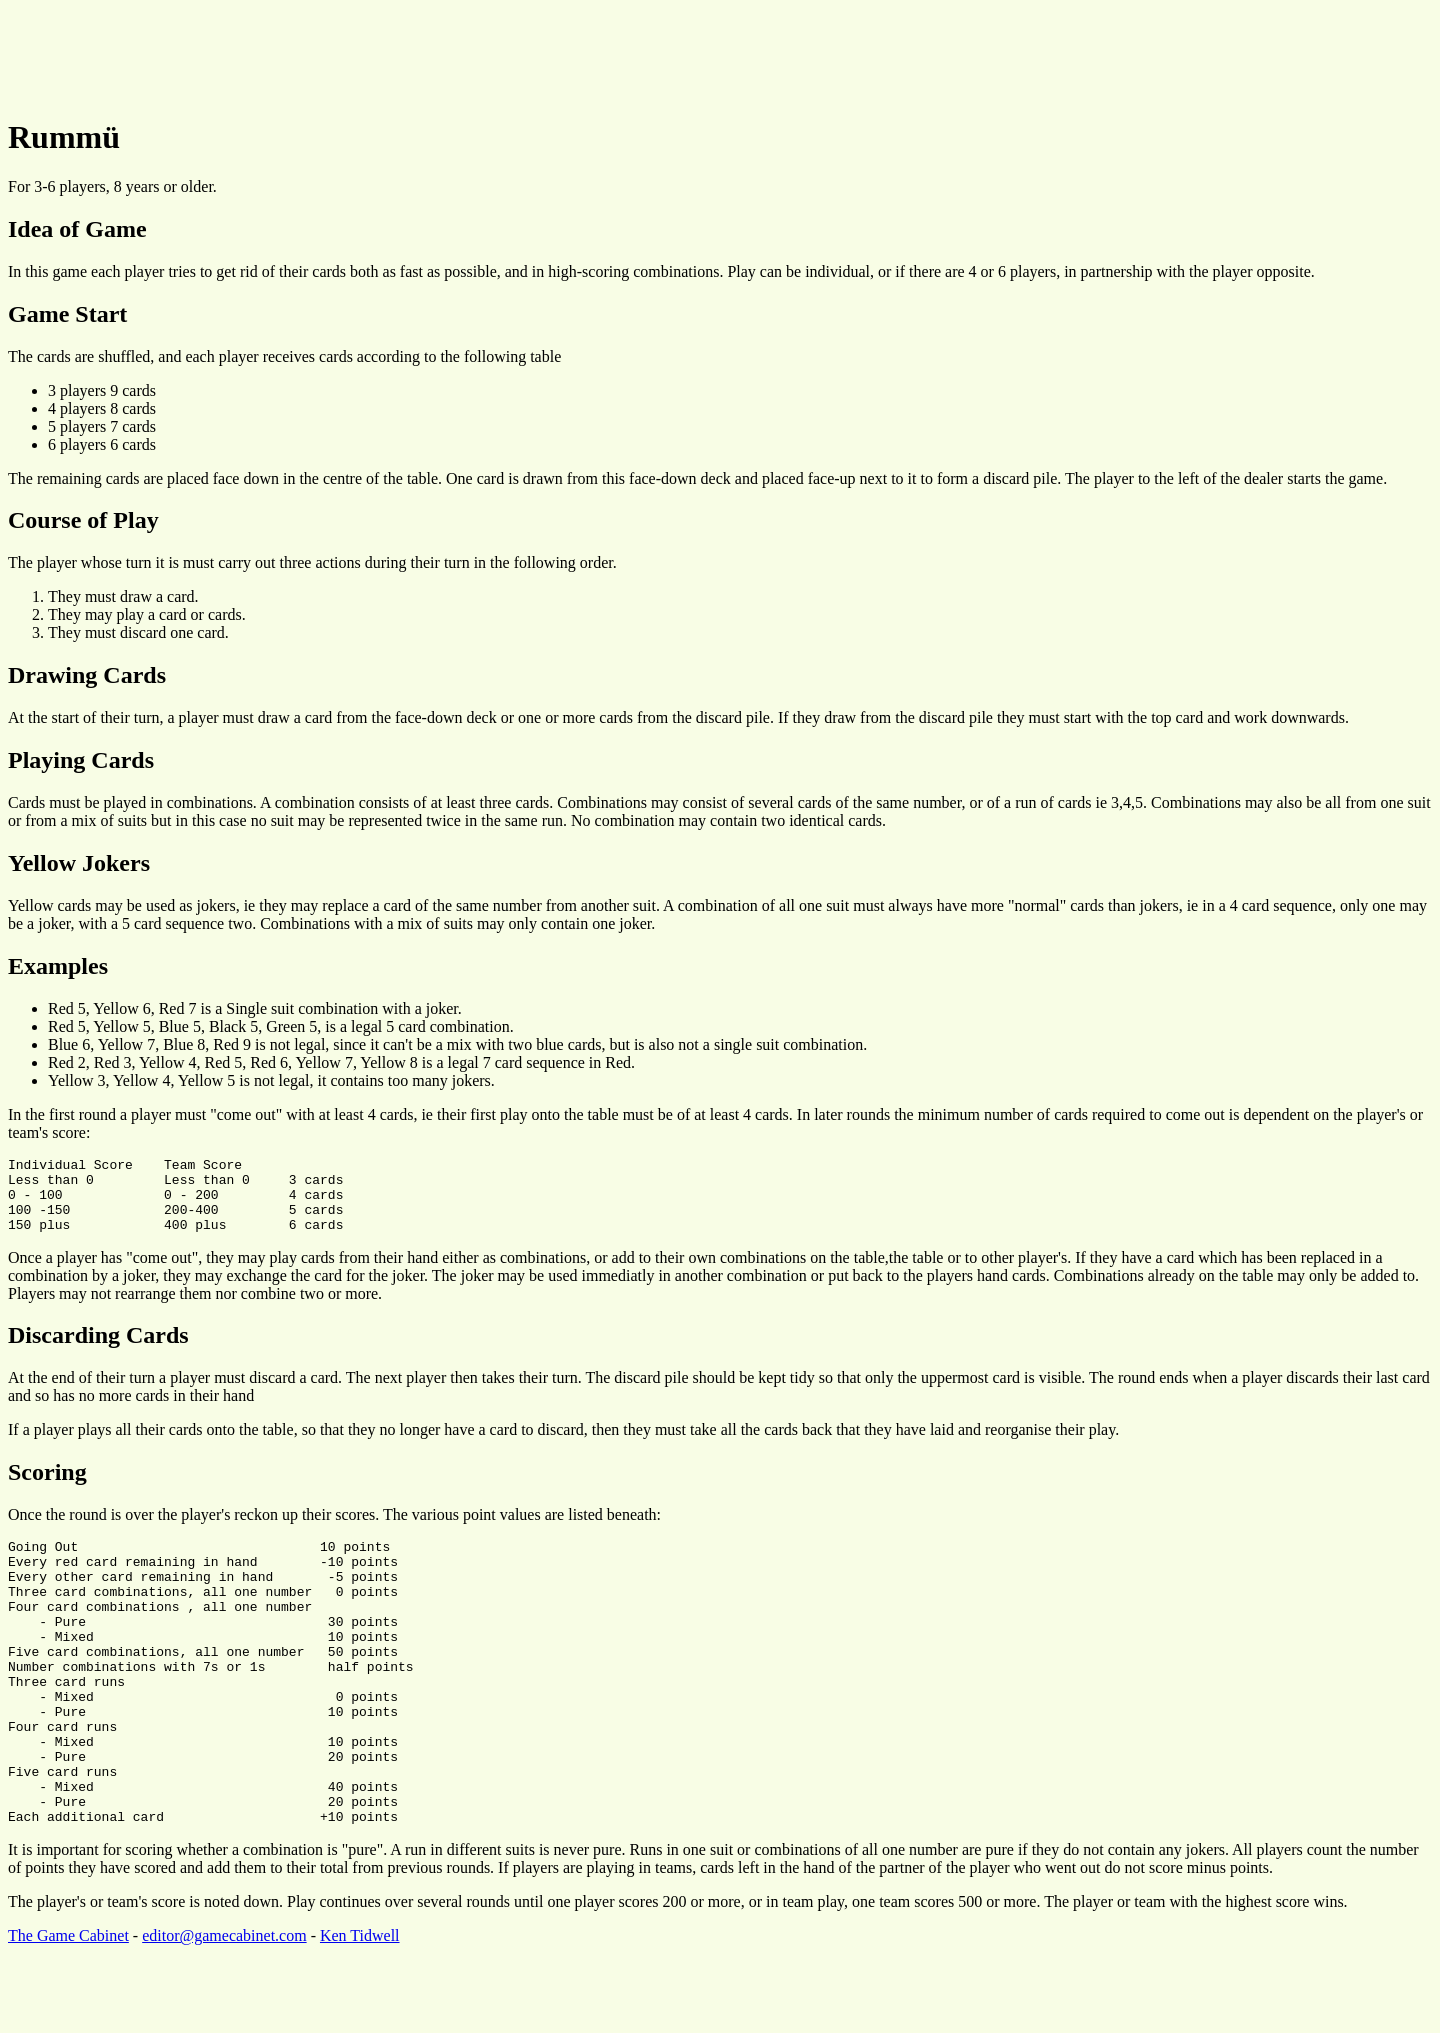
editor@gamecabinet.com (224, 2007)
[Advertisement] (372, 53)
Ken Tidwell (360, 2007)
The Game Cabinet (68, 2007)
